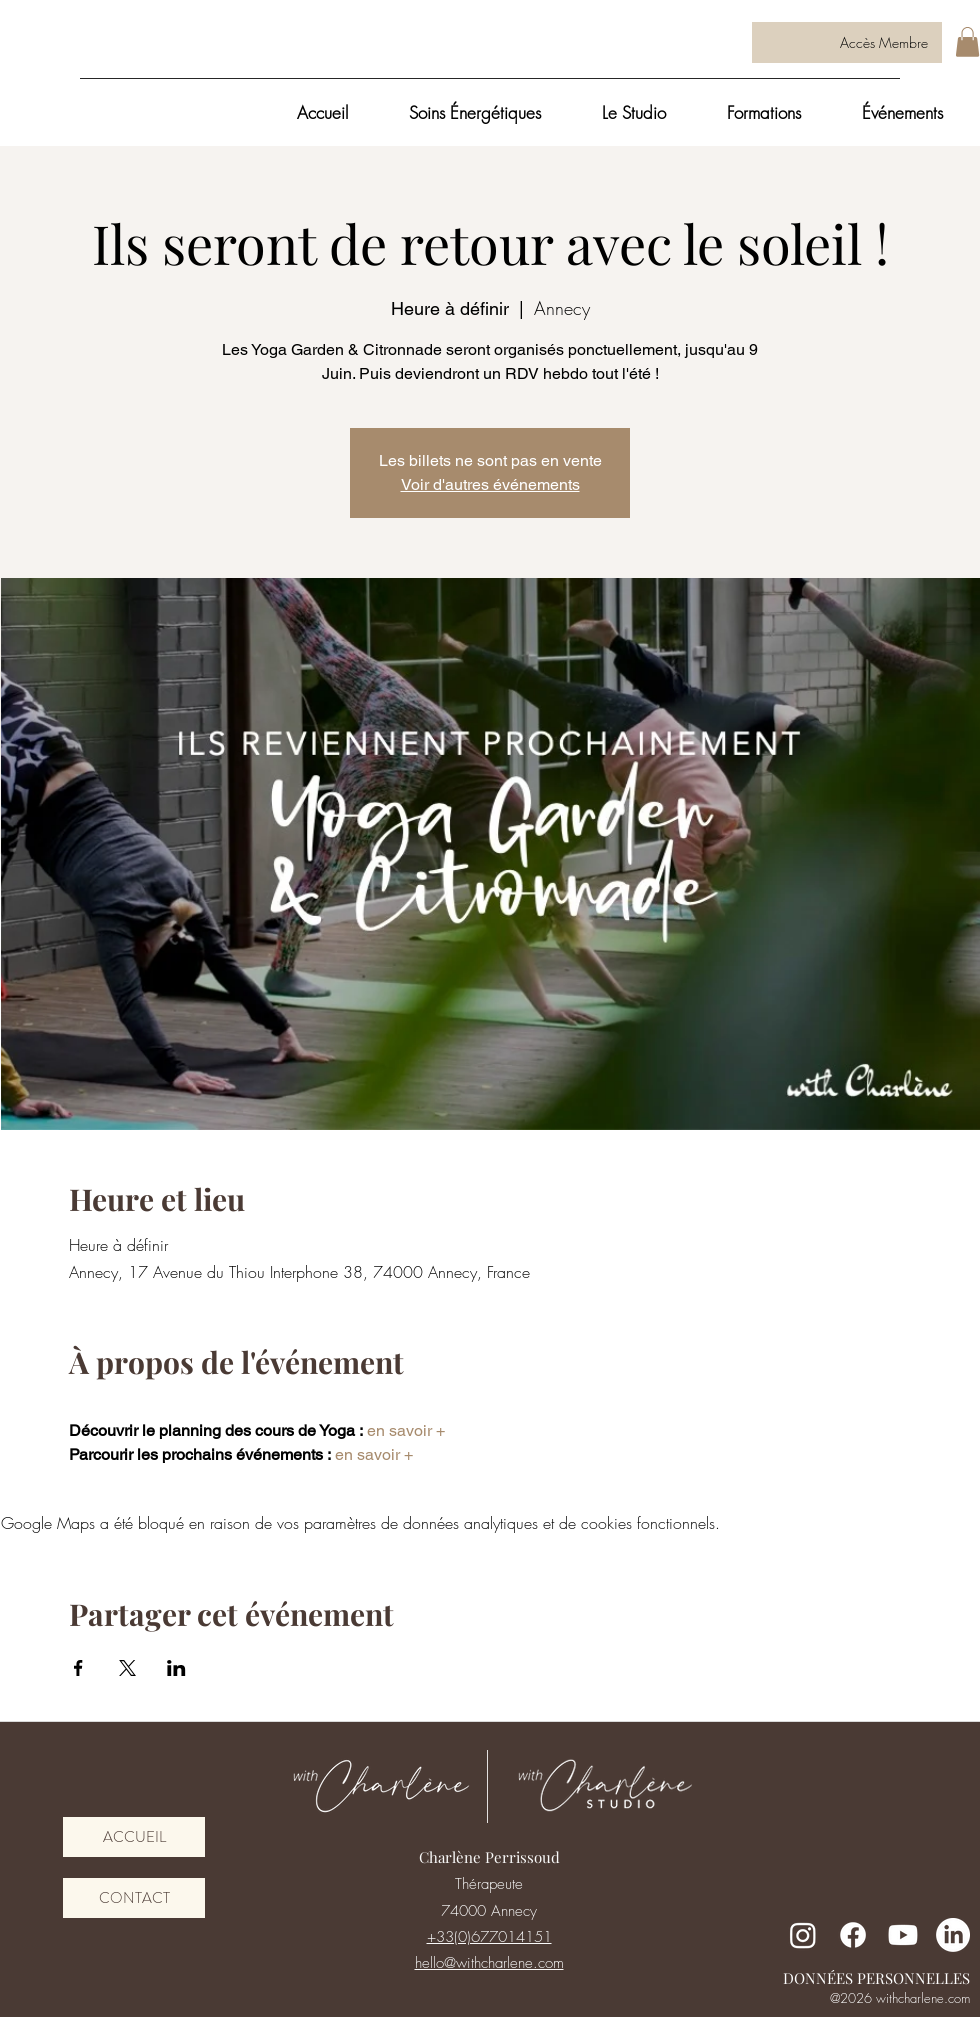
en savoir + (404, 1430)
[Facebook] (853, 1935)
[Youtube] (903, 1935)
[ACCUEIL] (134, 1837)
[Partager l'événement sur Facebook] (78, 1668)
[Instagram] (803, 1935)
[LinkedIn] (953, 1935)
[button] (967, 42)
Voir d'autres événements (490, 484)
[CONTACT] (134, 1898)
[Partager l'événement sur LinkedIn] (176, 1668)
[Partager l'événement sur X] (127, 1668)
